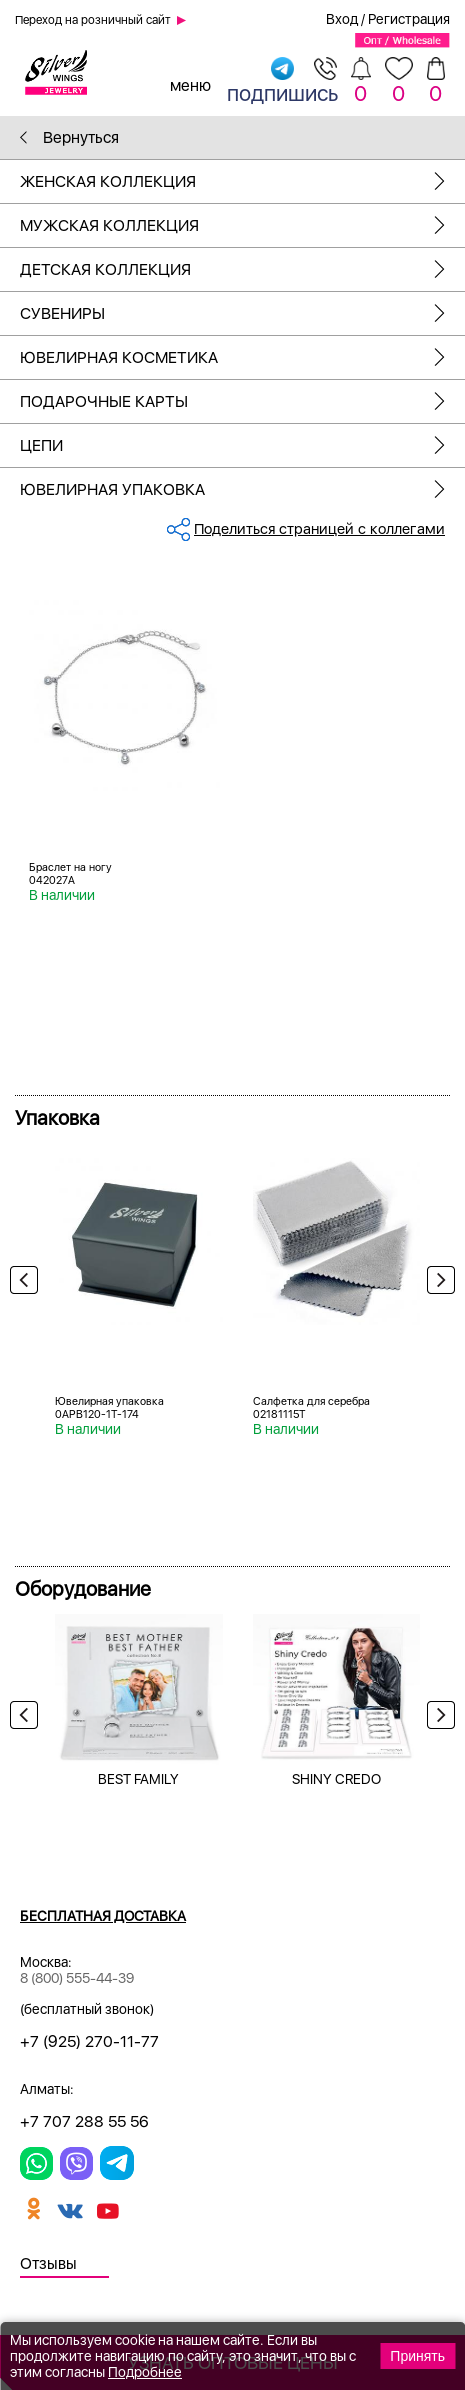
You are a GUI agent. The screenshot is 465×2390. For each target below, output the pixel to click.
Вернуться (69, 137)
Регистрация (409, 19)
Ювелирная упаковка (242, 489)
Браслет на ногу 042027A (70, 874)
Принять (417, 2356)
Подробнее (145, 2372)
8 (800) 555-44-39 (77, 1978)
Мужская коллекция (242, 225)
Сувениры (242, 313)
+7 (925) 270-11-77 (89, 2041)
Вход (342, 19)
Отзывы (48, 2263)
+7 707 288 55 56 (84, 2121)
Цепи (242, 445)
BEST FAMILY (138, 1779)
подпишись (282, 81)
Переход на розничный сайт (93, 20)
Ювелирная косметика (242, 357)
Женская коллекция (242, 181)
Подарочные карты (242, 401)
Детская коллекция (242, 269)
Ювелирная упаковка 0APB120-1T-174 (109, 1408)
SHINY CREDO (336, 1779)
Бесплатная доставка (103, 1916)
